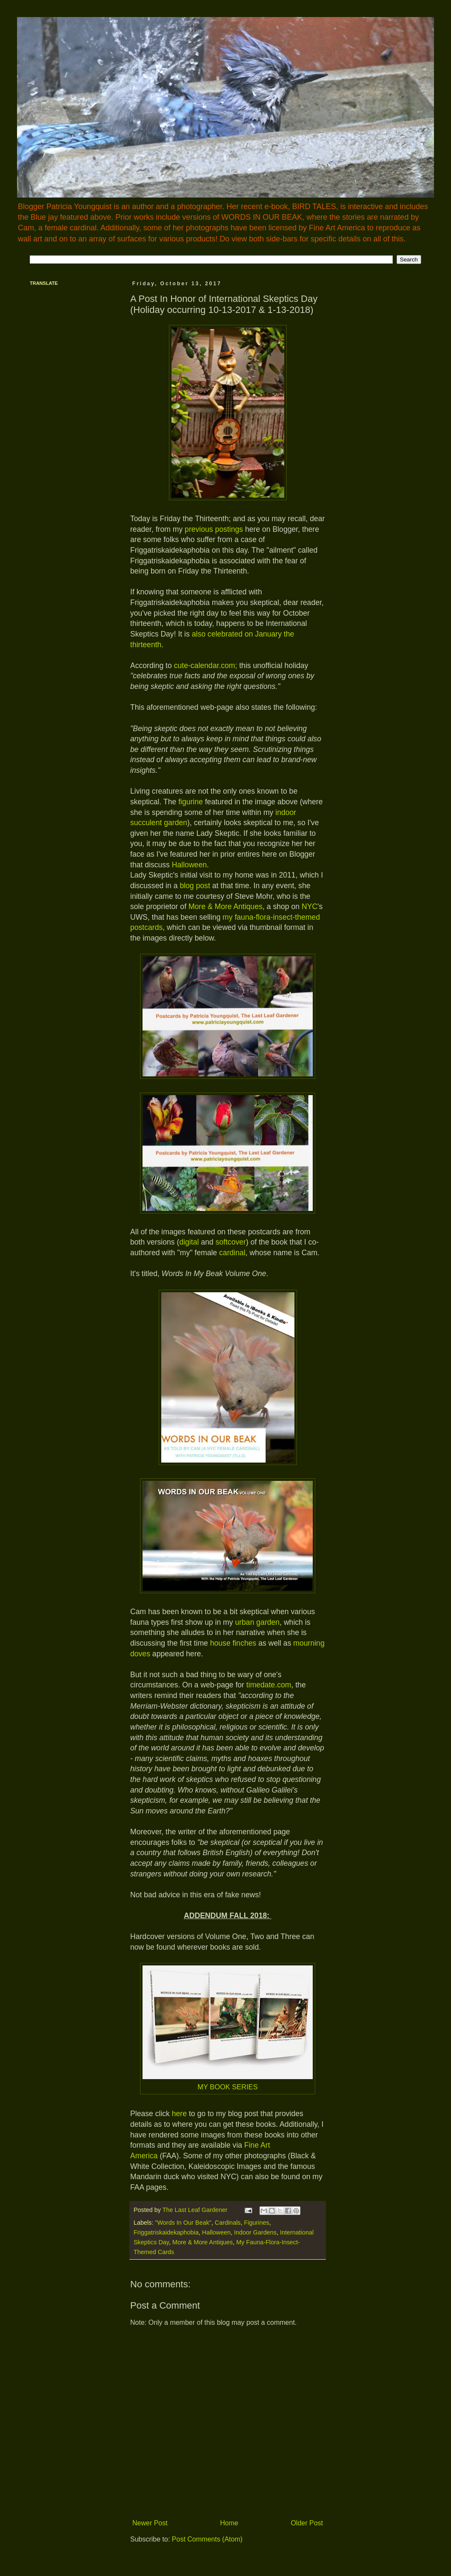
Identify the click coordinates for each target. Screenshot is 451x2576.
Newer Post (150, 2523)
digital (189, 1242)
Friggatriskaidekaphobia (166, 2232)
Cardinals (228, 2222)
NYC (309, 906)
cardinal (232, 1252)
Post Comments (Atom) (207, 2539)
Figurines (256, 2222)
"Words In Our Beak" (183, 2222)
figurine (190, 801)
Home (229, 2523)
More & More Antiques (225, 906)
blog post (195, 885)
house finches (233, 1643)
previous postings (214, 529)
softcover (231, 1242)
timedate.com (268, 1685)
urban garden (257, 1622)
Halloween (189, 865)
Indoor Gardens (255, 2232)
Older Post (307, 2523)
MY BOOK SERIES (227, 2087)
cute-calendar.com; (205, 665)
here (179, 2113)
